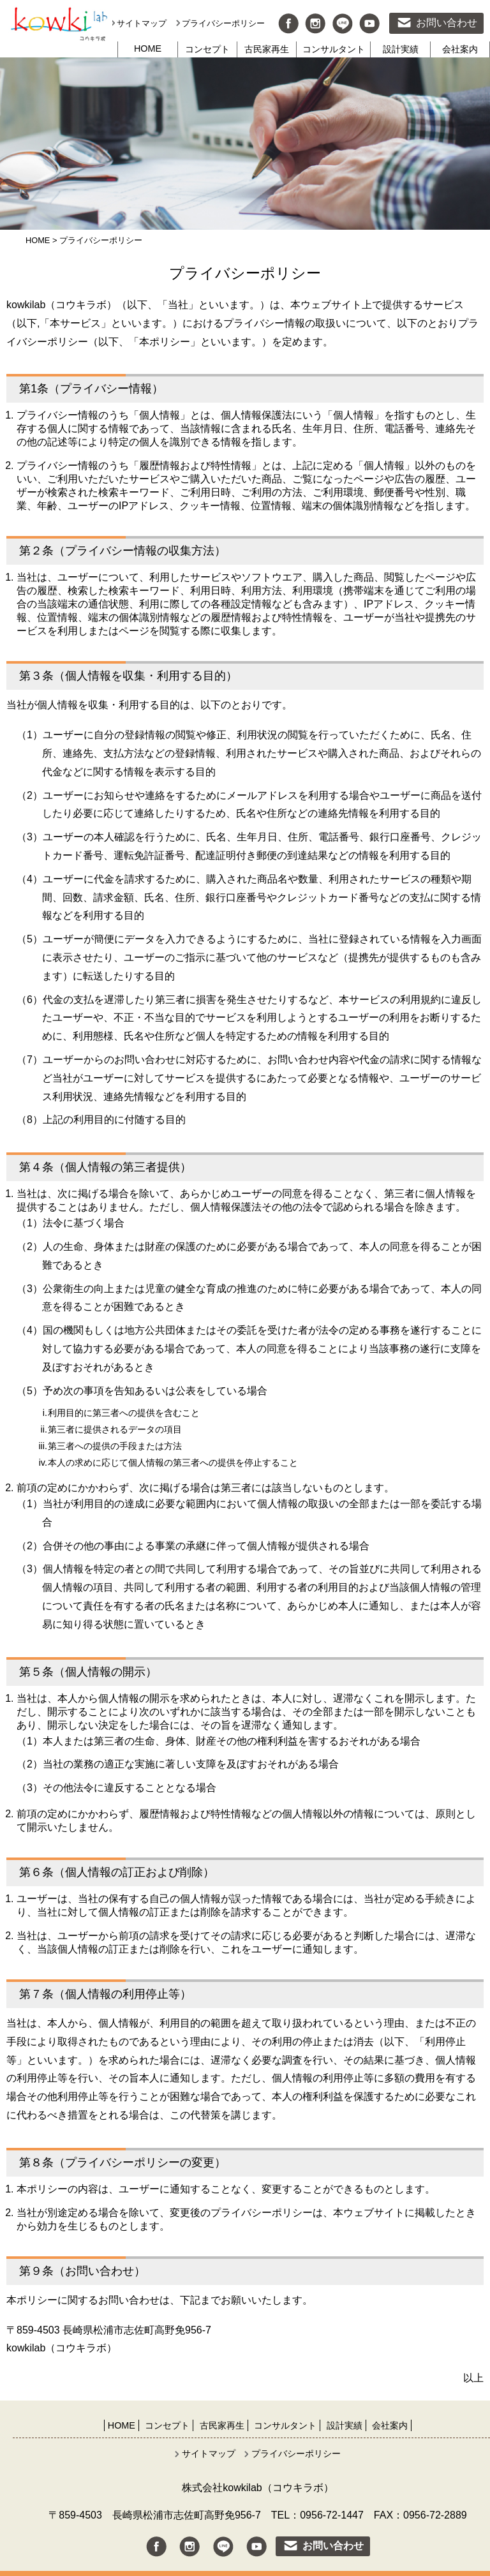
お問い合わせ (446, 22)
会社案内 (460, 49)
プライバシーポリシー (223, 23)
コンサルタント (333, 49)
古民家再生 (266, 49)
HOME (147, 48)
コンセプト (207, 49)
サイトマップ (142, 23)
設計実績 (401, 49)
